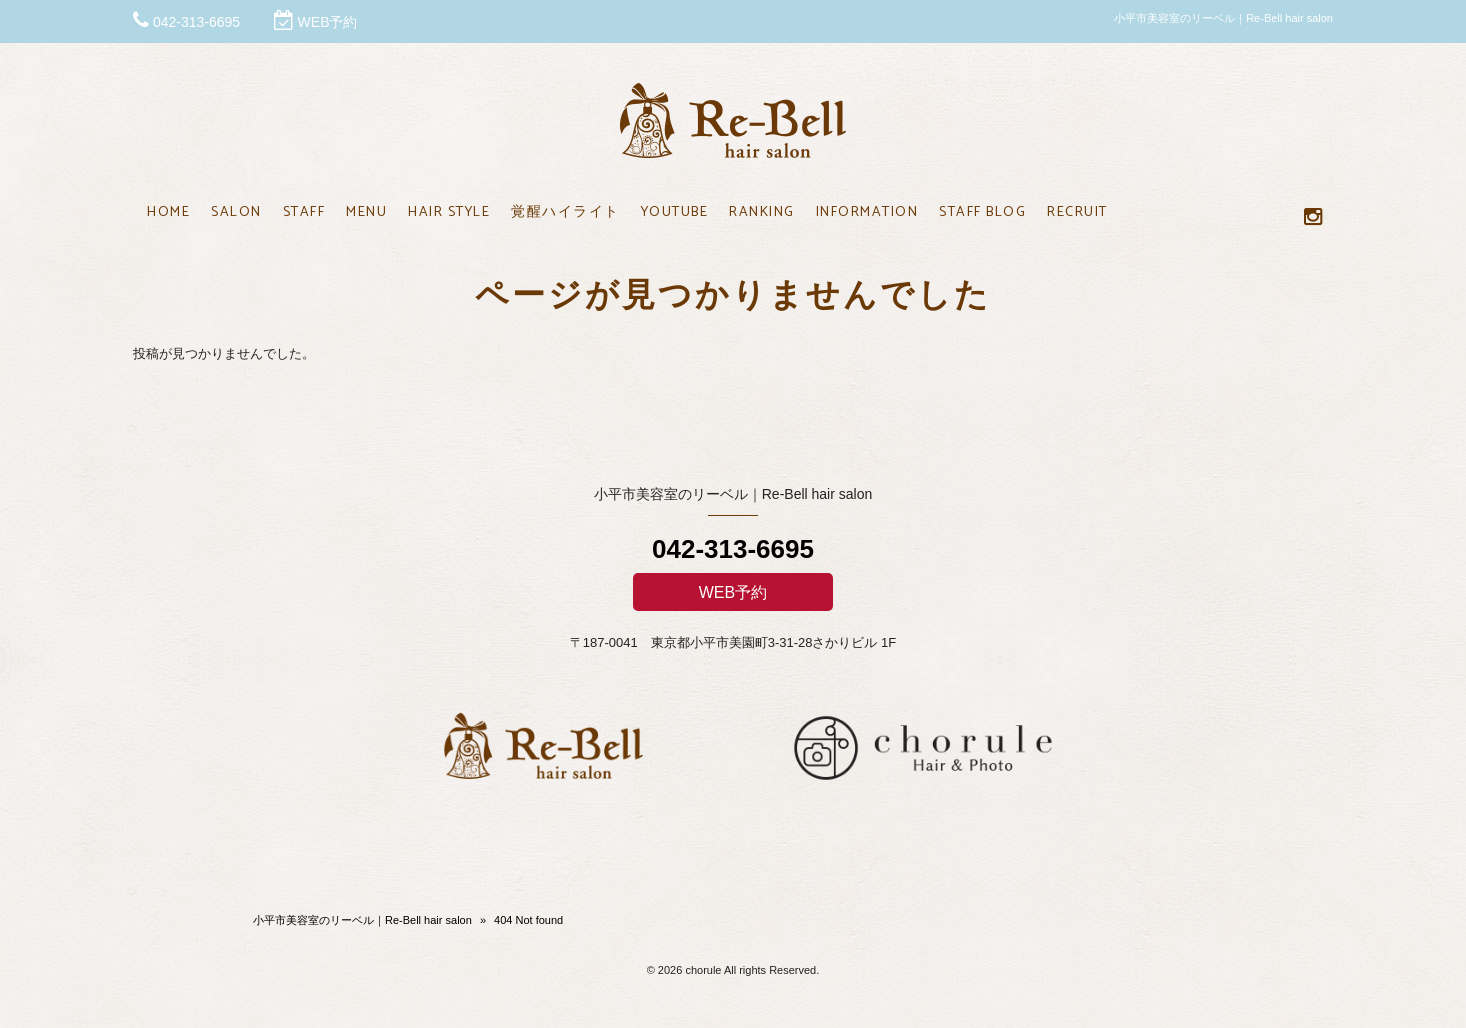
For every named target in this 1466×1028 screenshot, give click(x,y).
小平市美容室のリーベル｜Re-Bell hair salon (362, 920)
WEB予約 (328, 22)
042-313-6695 (196, 22)
